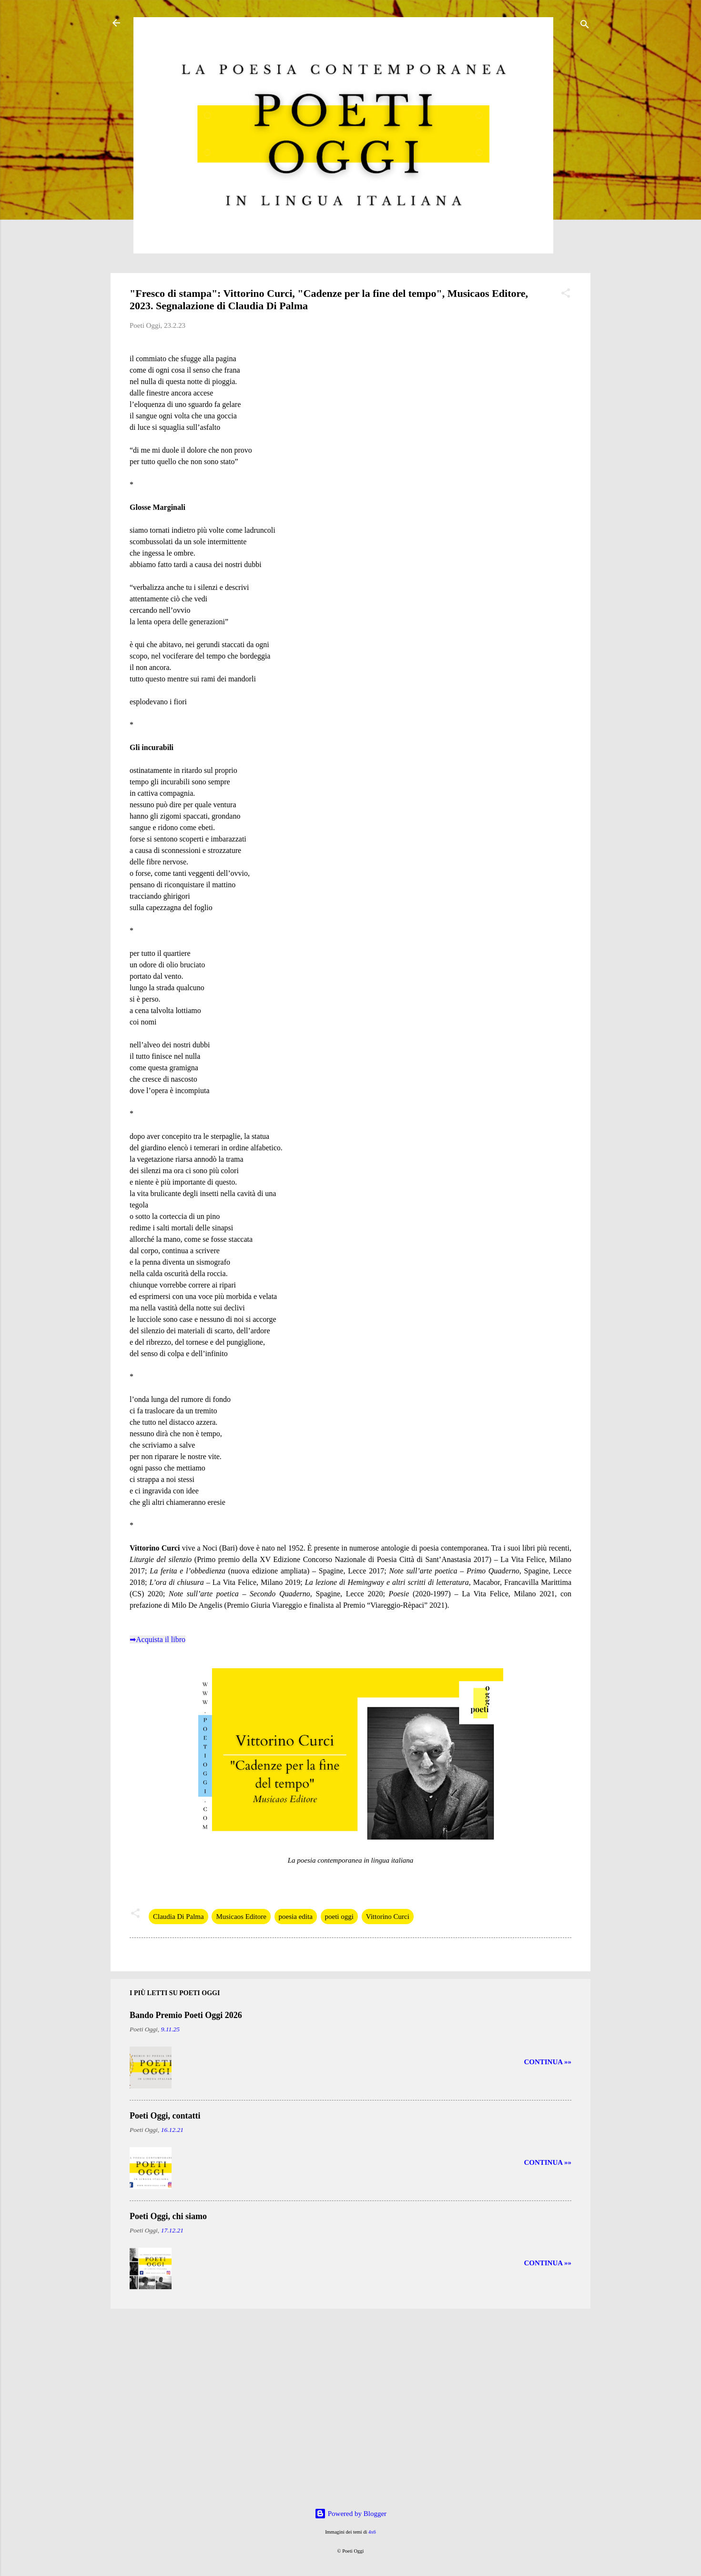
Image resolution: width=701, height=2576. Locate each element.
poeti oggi (339, 1916)
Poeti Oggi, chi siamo (168, 2216)
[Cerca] (584, 26)
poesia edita (296, 1916)
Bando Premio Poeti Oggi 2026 (186, 2015)
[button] (565, 294)
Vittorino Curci (387, 1916)
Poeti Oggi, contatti (165, 2115)
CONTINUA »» (547, 2062)
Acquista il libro (160, 1639)
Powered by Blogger (350, 2513)
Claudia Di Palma (178, 1916)
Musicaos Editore (241, 1916)
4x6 (372, 2532)
